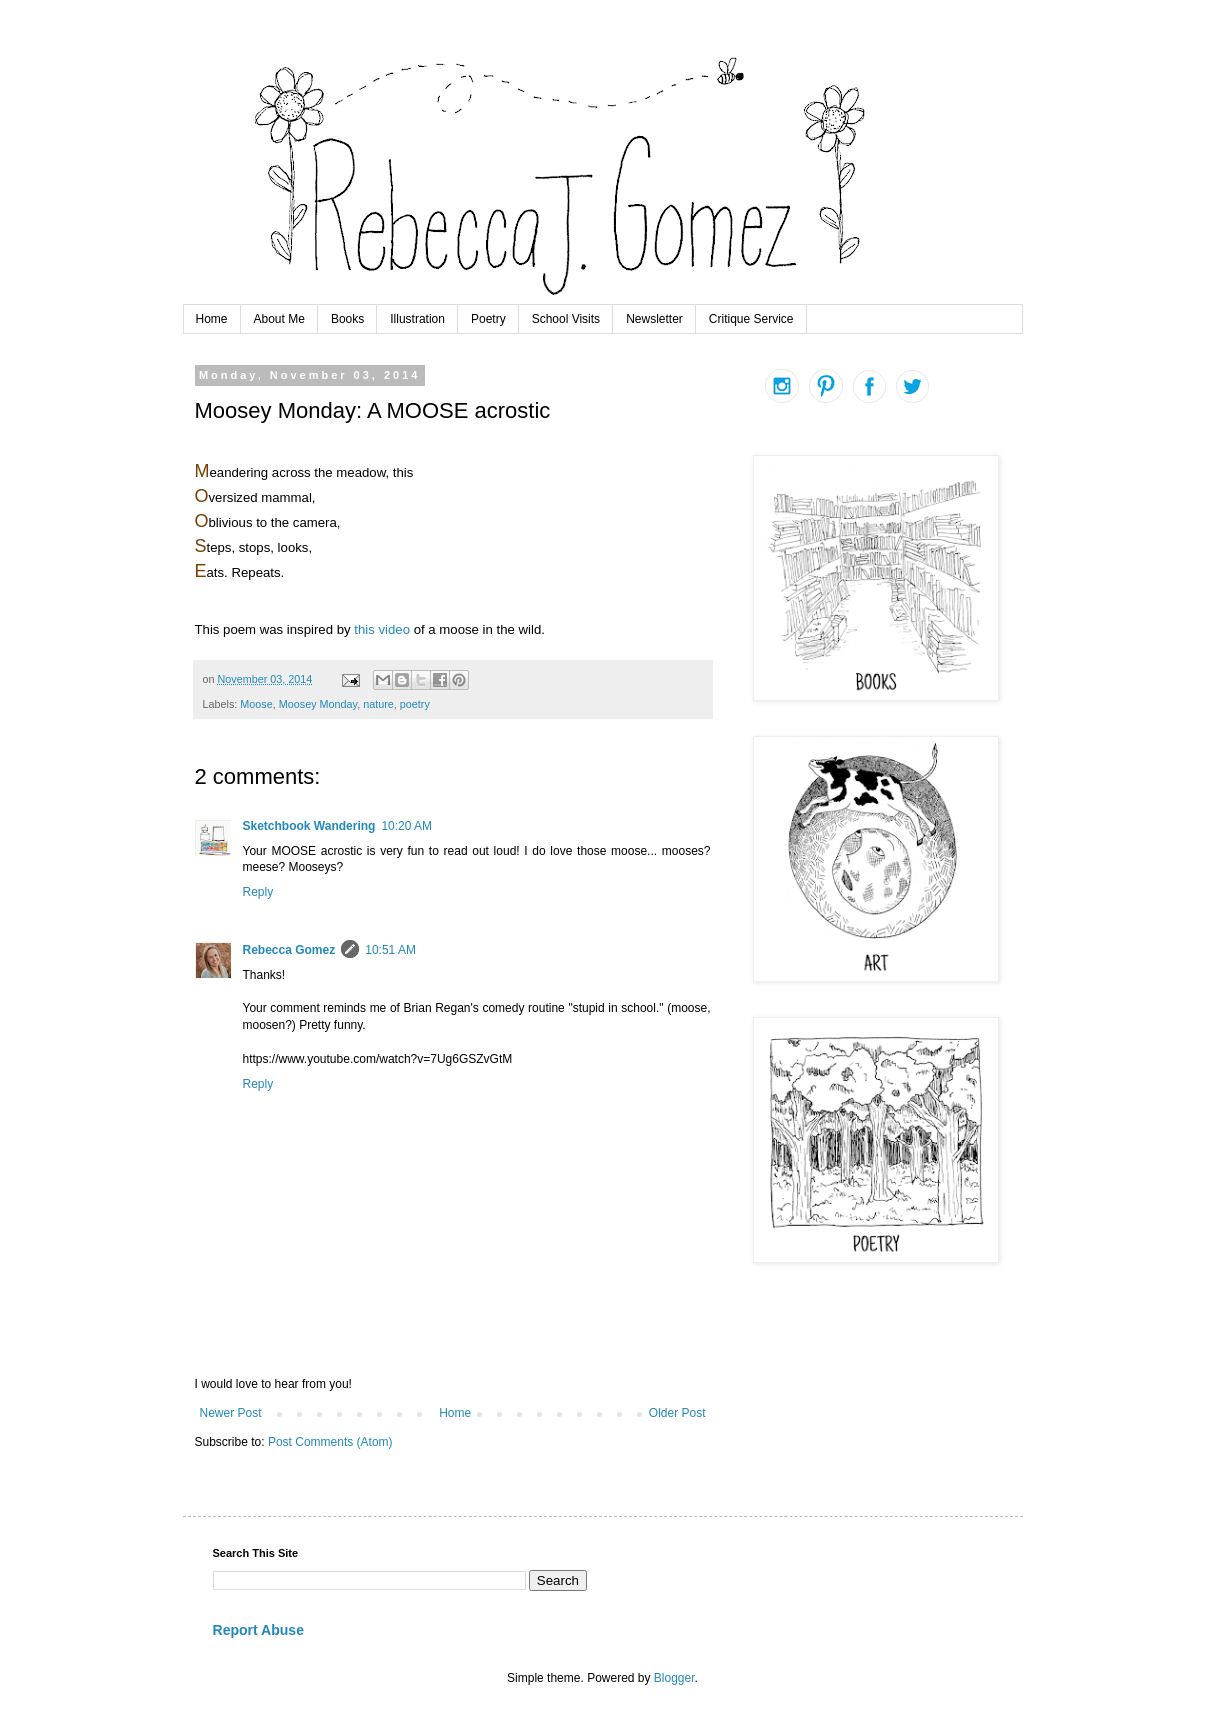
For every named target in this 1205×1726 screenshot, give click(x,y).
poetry (415, 704)
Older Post (677, 1413)
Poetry (488, 319)
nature (378, 704)
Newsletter (654, 319)
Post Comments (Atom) (330, 1442)
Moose (256, 704)
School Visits (566, 319)
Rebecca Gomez (289, 950)
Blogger (674, 1678)
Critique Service (751, 319)
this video (382, 629)
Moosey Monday (318, 704)
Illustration (417, 319)
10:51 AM (390, 950)
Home (212, 319)
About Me (279, 319)
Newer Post (231, 1413)
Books (347, 319)
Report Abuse (258, 1630)
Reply (258, 892)
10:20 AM (406, 826)
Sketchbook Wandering (309, 826)
